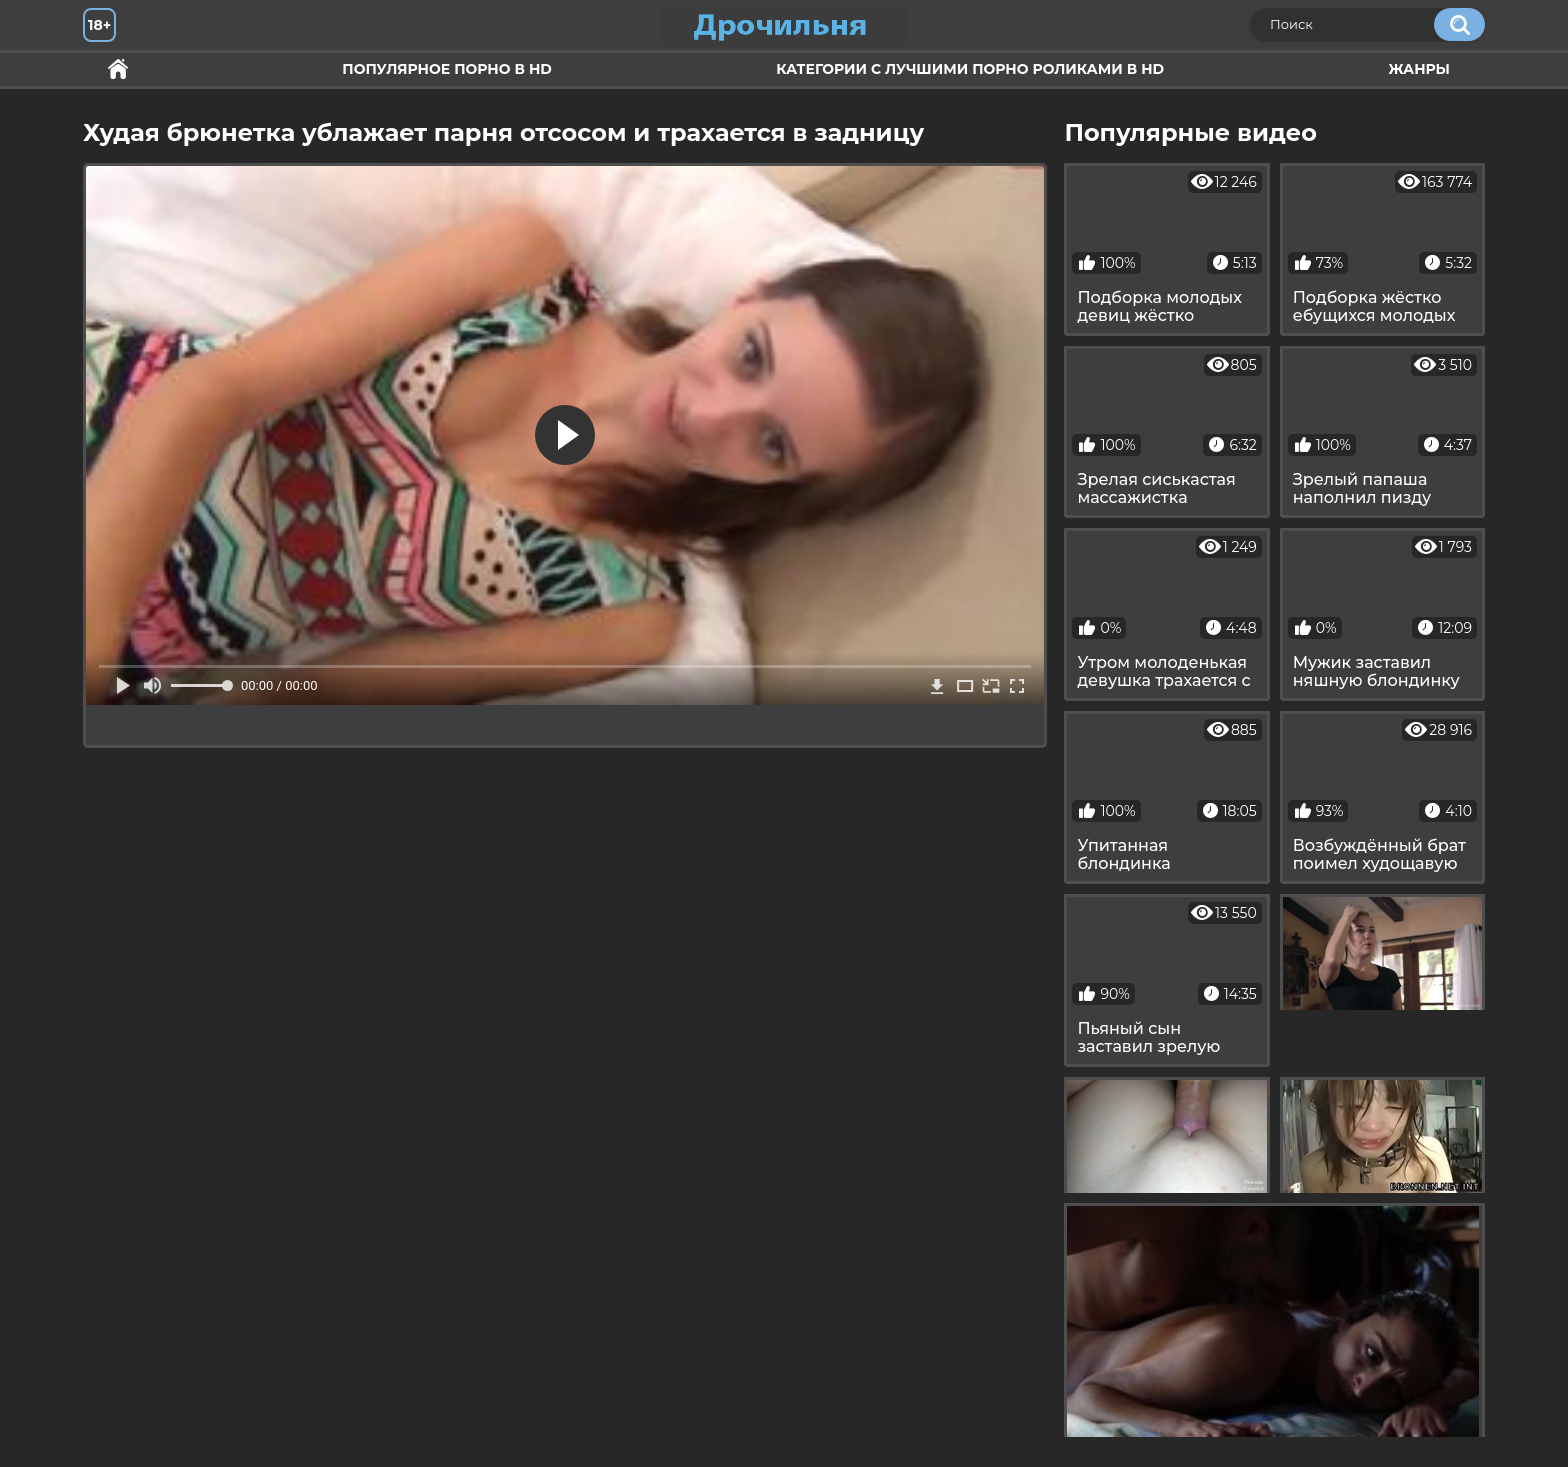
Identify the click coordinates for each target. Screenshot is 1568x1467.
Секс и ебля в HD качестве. (118, 69)
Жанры (1419, 69)
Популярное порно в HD (446, 69)
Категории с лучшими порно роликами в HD (970, 69)
